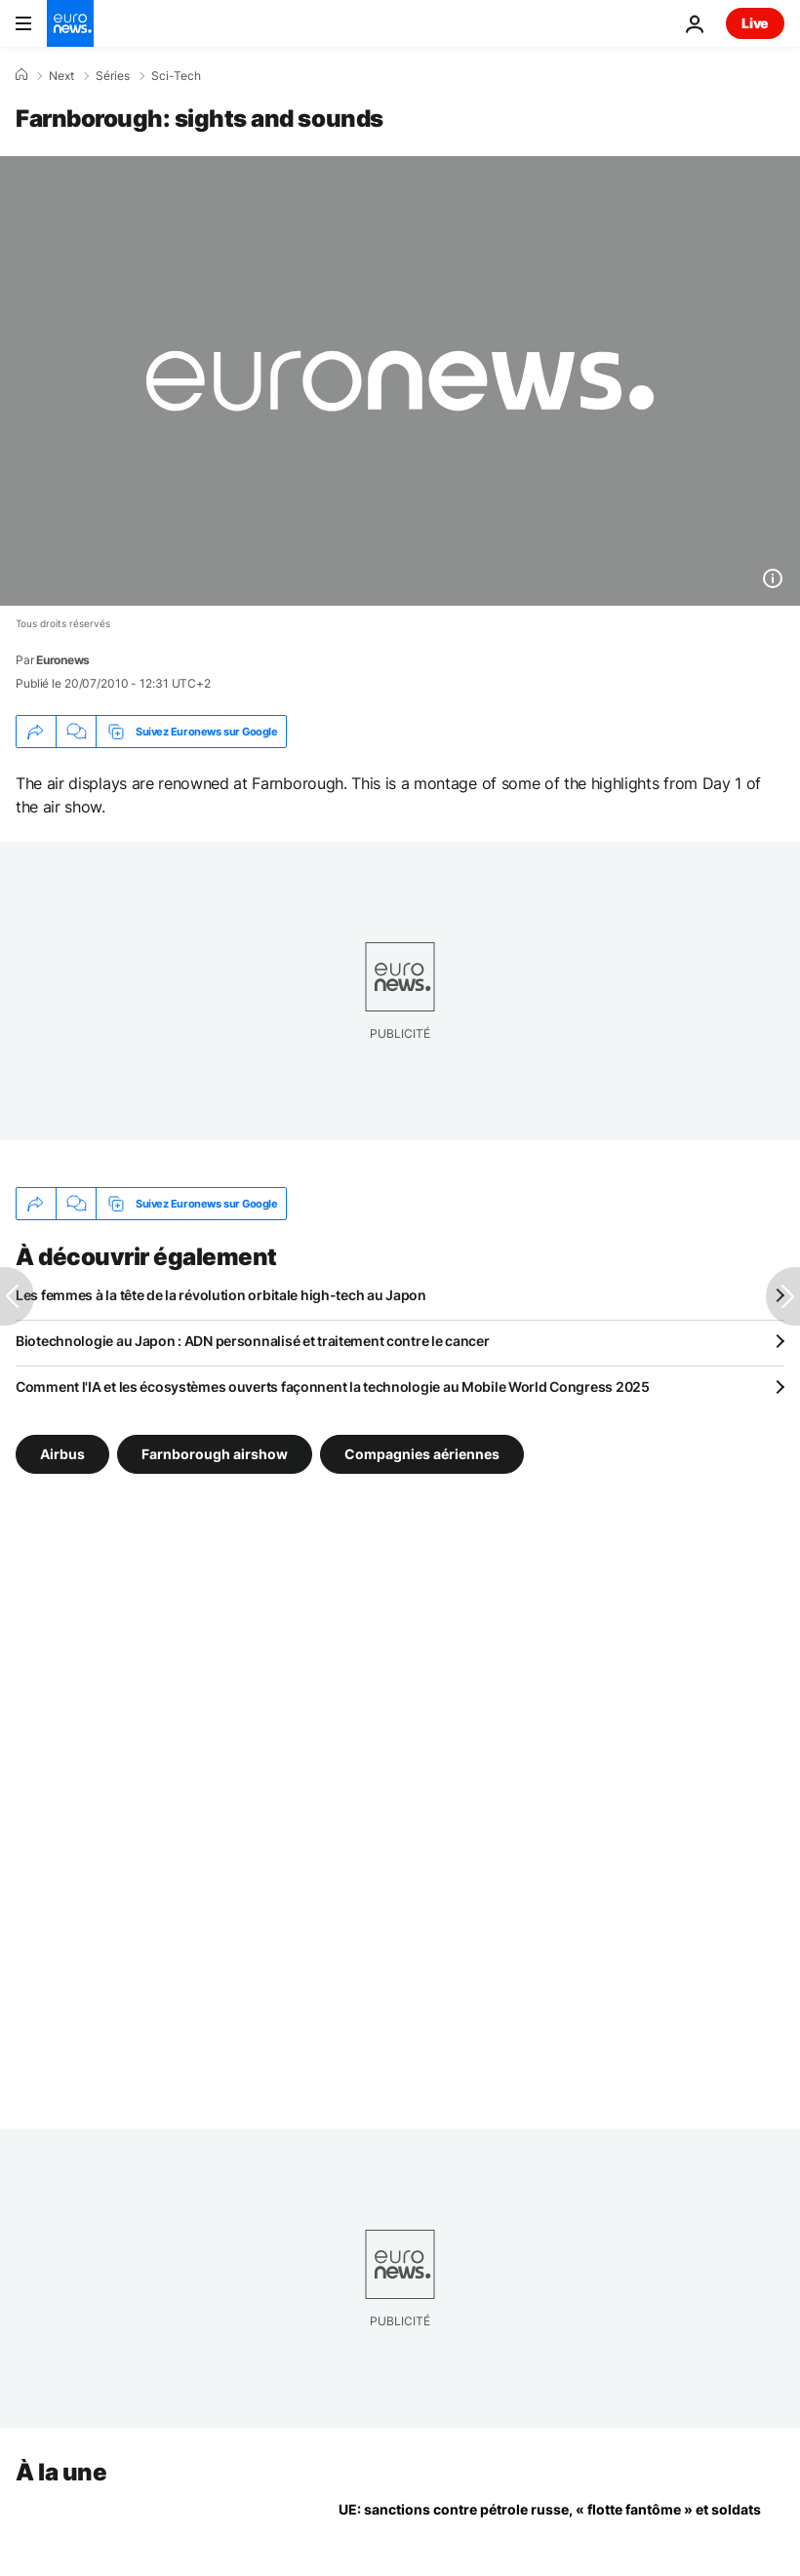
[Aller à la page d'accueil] (70, 23)
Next (61, 76)
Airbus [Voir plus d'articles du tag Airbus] (62, 1454)
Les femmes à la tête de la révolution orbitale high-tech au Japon (221, 1295)
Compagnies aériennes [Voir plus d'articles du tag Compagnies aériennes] (422, 1454)
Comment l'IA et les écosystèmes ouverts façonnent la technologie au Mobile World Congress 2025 (333, 1386)
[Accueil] (21, 75)
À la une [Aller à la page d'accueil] (61, 2472)
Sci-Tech (176, 76)
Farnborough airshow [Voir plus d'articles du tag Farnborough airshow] (214, 1454)
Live (755, 23)
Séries (113, 76)
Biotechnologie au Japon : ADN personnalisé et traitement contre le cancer (253, 1340)
